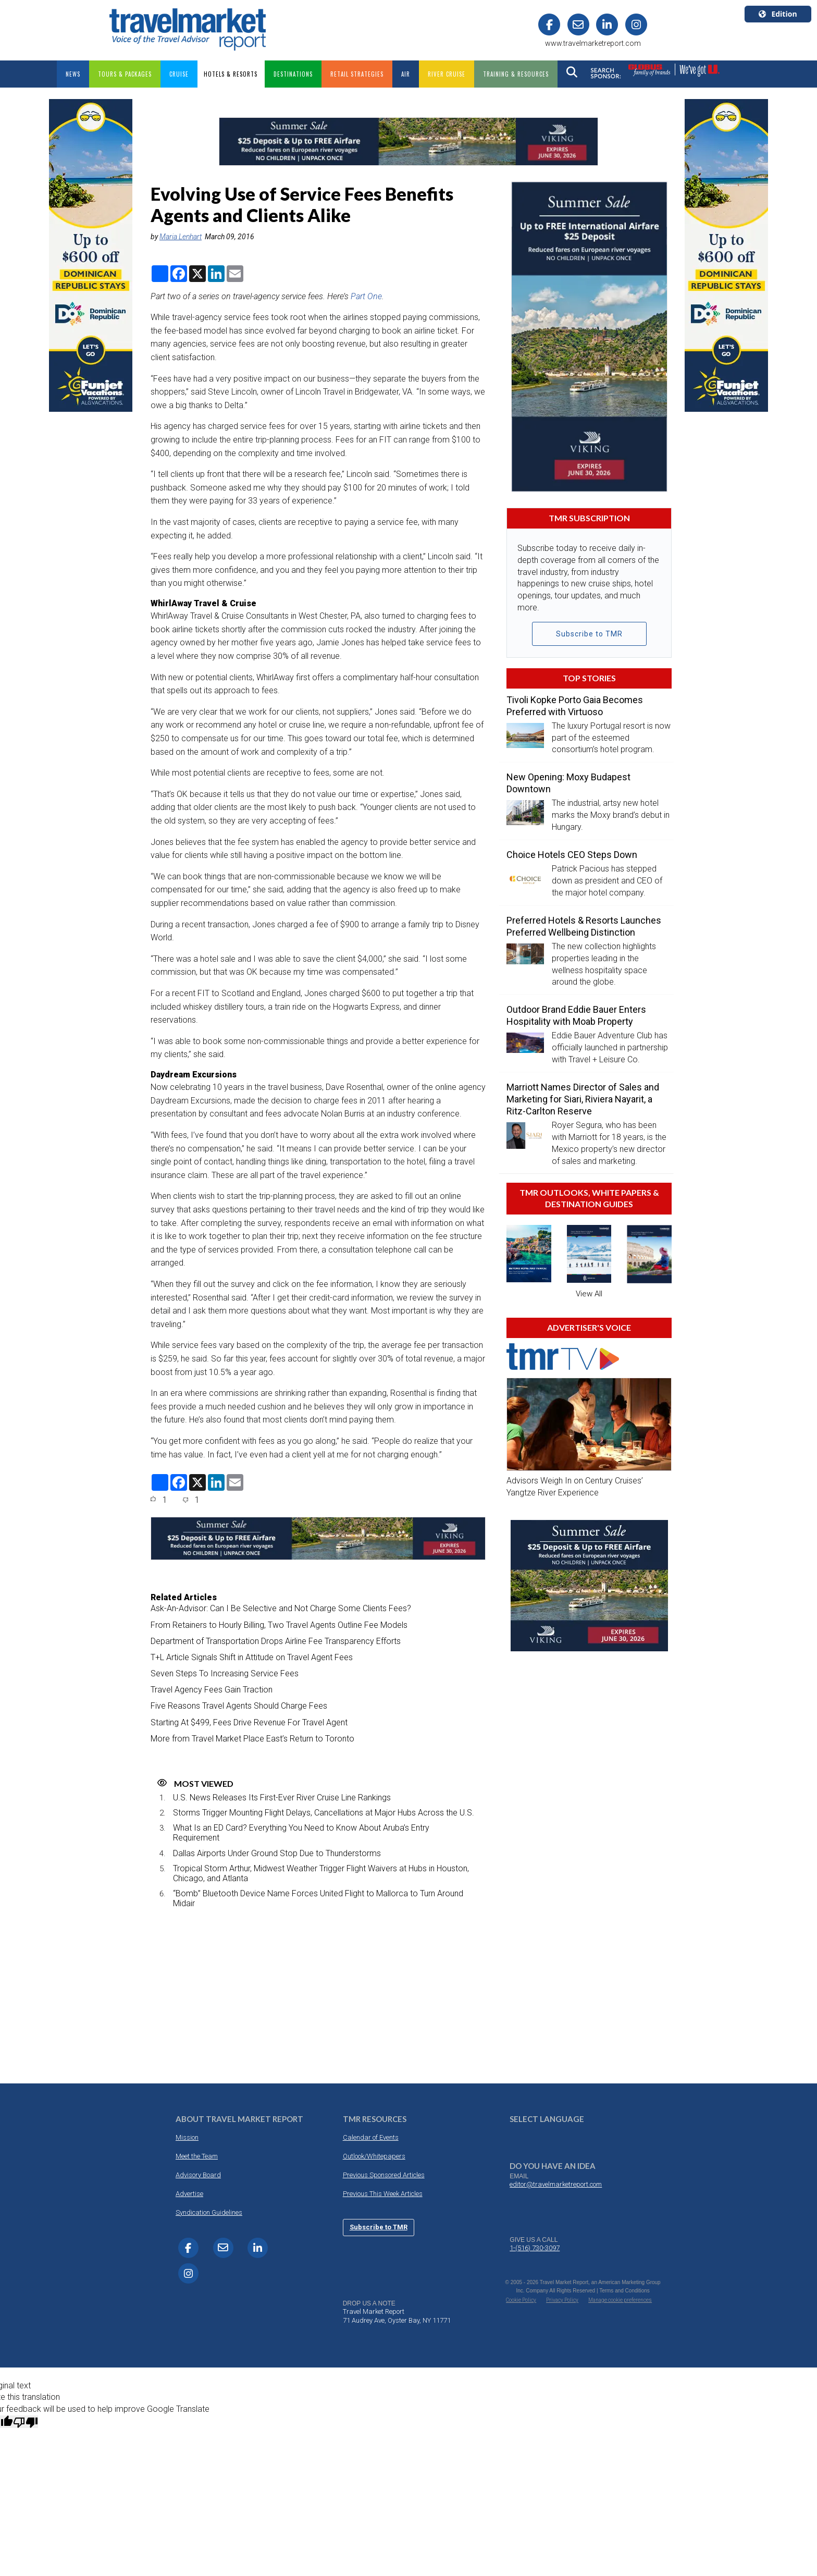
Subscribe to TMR (589, 633)
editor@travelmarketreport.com (556, 2184)
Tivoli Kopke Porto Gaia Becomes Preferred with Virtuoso (574, 705)
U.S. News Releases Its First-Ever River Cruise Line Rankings (282, 1797)
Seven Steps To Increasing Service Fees (225, 1673)
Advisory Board (198, 2174)
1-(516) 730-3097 (535, 2247)
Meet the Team (197, 2156)
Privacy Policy (562, 2299)
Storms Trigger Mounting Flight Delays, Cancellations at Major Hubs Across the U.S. (323, 1812)
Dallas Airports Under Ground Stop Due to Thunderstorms (277, 1853)
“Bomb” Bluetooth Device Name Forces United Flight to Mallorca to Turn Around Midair (318, 1898)
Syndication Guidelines (209, 2212)
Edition (778, 14)
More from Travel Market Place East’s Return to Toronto (252, 1738)
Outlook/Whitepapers (374, 2156)
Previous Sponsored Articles (384, 2174)
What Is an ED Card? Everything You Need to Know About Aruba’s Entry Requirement (301, 1833)
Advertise (189, 2193)
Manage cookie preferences (620, 2299)
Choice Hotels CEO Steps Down (571, 854)
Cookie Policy (521, 2299)
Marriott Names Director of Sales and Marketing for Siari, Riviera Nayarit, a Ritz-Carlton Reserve (582, 1098)
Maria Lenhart (180, 236)
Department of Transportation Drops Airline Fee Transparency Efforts (276, 1641)
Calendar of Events (371, 2137)
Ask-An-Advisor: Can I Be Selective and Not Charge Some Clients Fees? (281, 1608)
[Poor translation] (25, 2421)
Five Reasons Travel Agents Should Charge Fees (239, 1706)
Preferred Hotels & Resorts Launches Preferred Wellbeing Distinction (583, 925)
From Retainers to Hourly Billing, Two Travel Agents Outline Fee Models (279, 1624)
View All (589, 1293)
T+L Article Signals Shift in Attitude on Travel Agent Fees (252, 1657)
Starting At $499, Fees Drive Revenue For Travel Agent (249, 1722)
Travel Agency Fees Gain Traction (212, 1690)
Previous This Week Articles (383, 2193)
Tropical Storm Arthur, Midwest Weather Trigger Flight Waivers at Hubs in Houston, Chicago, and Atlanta (321, 1873)
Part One (366, 296)
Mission (187, 2137)
